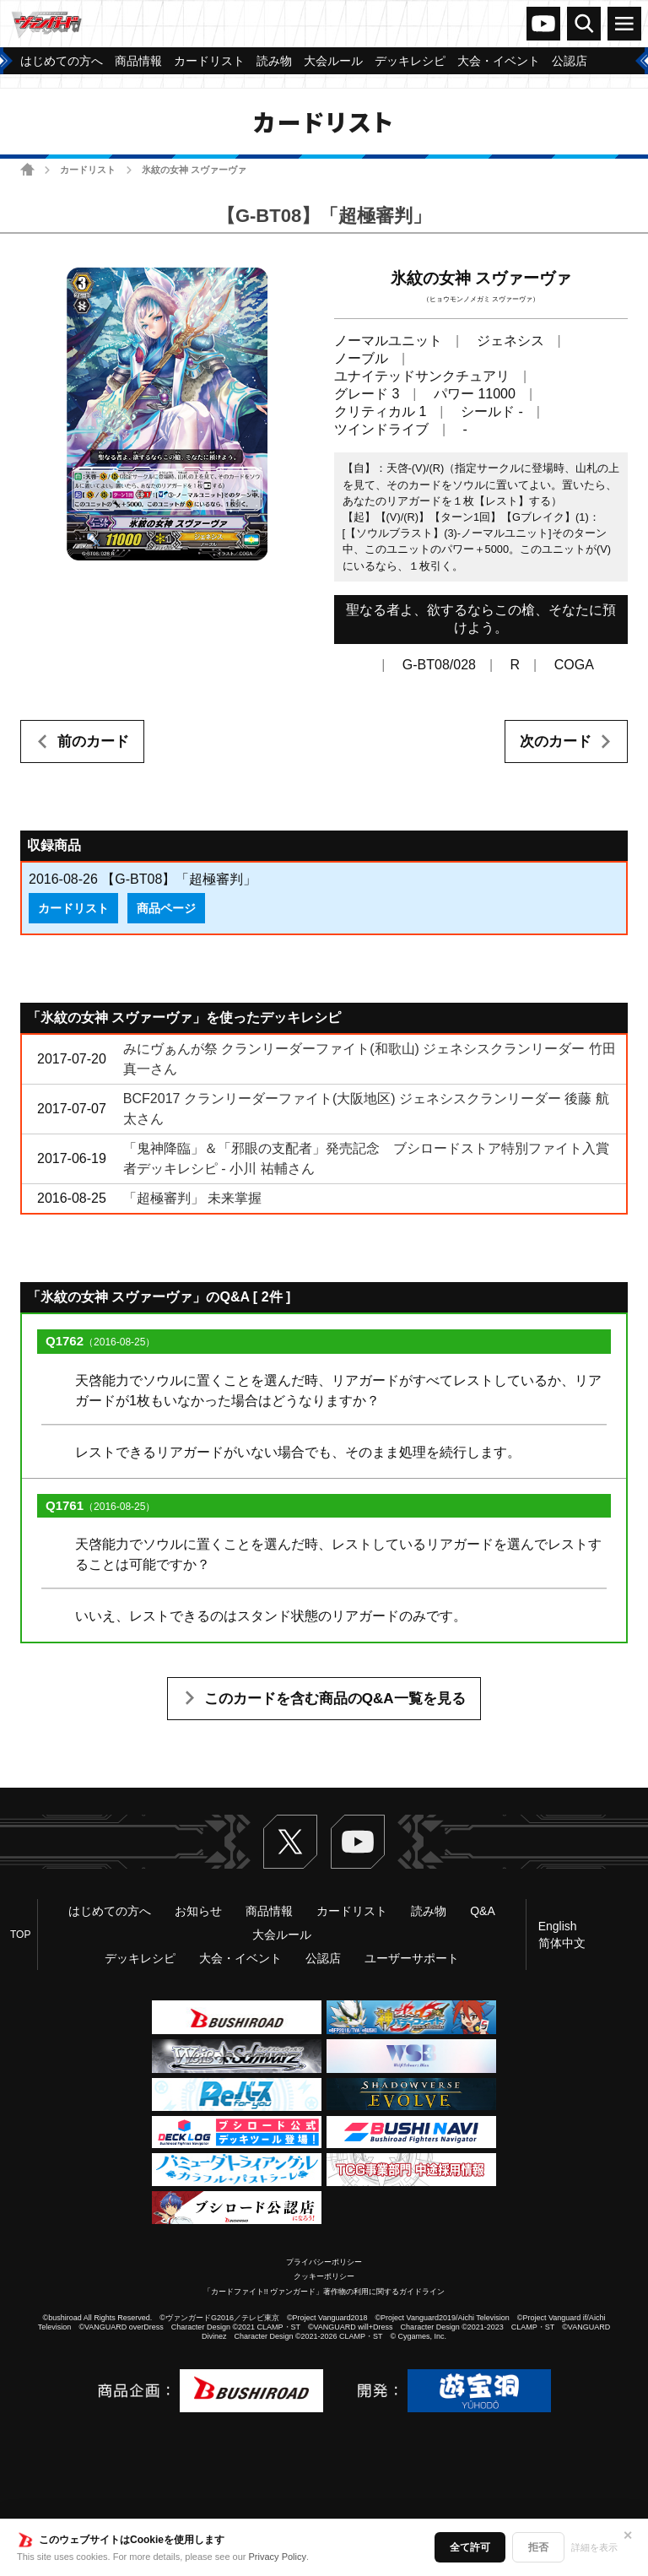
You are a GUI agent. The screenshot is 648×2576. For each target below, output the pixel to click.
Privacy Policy (277, 2557)
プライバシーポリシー (324, 2262)
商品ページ (166, 908)
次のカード (555, 741)
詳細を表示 (594, 2547)
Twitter (290, 1842)
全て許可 (470, 2547)
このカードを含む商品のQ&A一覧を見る (335, 1699)
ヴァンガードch (543, 24)
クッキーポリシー (324, 2276)
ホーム (27, 169)
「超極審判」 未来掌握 (192, 1198)
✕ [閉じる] (628, 2535)
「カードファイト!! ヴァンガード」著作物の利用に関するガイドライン (324, 2291)
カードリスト (88, 170)
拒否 (538, 2547)
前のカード (93, 741)
